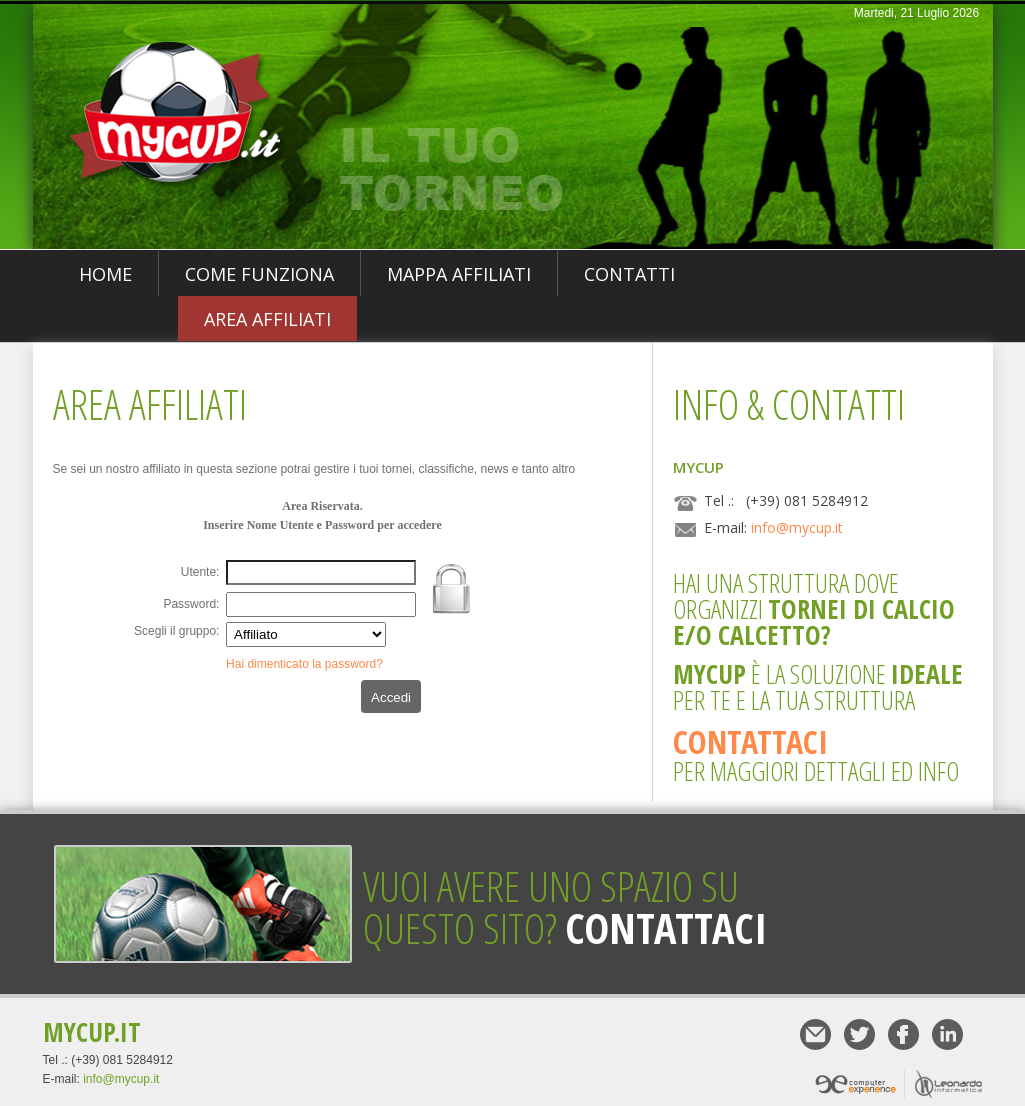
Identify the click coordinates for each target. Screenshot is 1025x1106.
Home (105, 274)
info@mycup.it (797, 527)
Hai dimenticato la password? (304, 664)
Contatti (629, 274)
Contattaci (750, 741)
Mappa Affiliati (459, 274)
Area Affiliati (267, 319)
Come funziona (259, 274)
